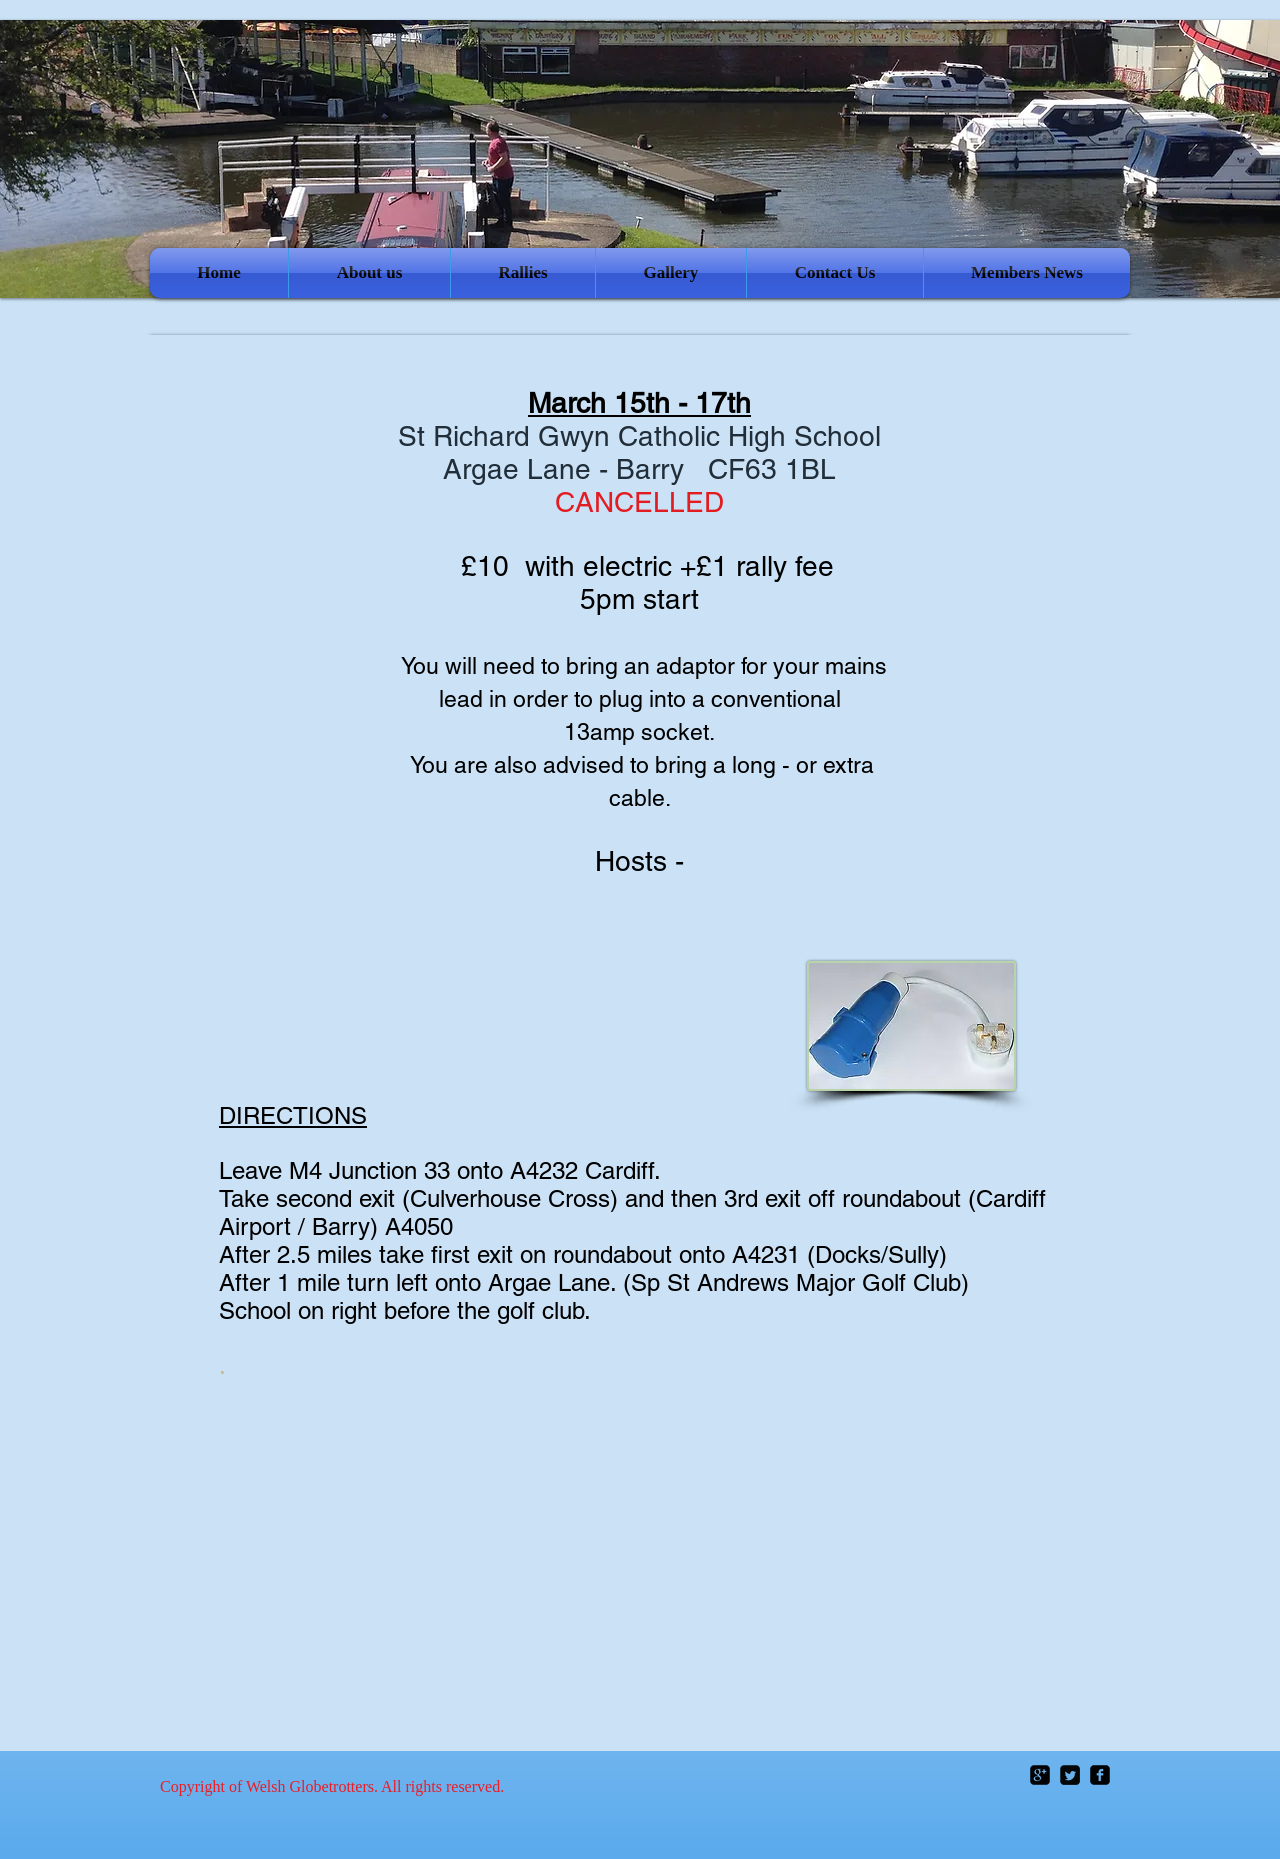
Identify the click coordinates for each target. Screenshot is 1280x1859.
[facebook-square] (1100, 1775)
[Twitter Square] (1070, 1775)
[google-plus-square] (1040, 1775)
